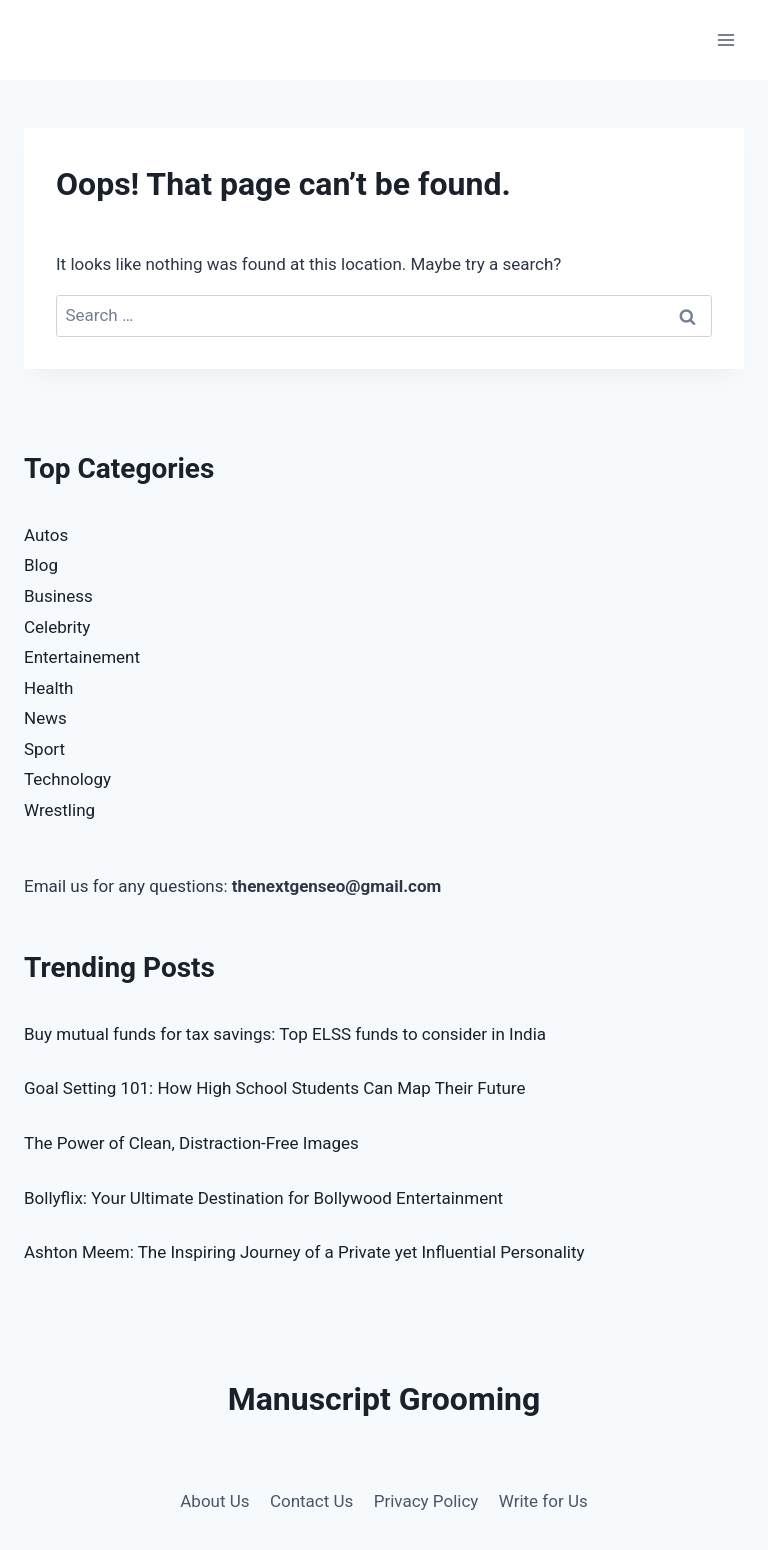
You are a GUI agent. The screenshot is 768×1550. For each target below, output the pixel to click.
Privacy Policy (426, 1501)
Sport (44, 749)
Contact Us (311, 1501)
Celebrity (57, 627)
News (45, 718)
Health (48, 688)
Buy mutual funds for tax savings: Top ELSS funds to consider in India (285, 1034)
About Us (214, 1501)
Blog (41, 565)
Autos (46, 535)
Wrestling (59, 810)
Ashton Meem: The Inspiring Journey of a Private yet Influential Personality (304, 1252)
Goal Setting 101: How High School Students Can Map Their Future (274, 1088)
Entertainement (82, 657)
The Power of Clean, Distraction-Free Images (191, 1143)
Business (58, 596)
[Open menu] (725, 39)
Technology (67, 779)
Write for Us (543, 1501)
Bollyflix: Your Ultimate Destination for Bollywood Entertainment (263, 1198)
